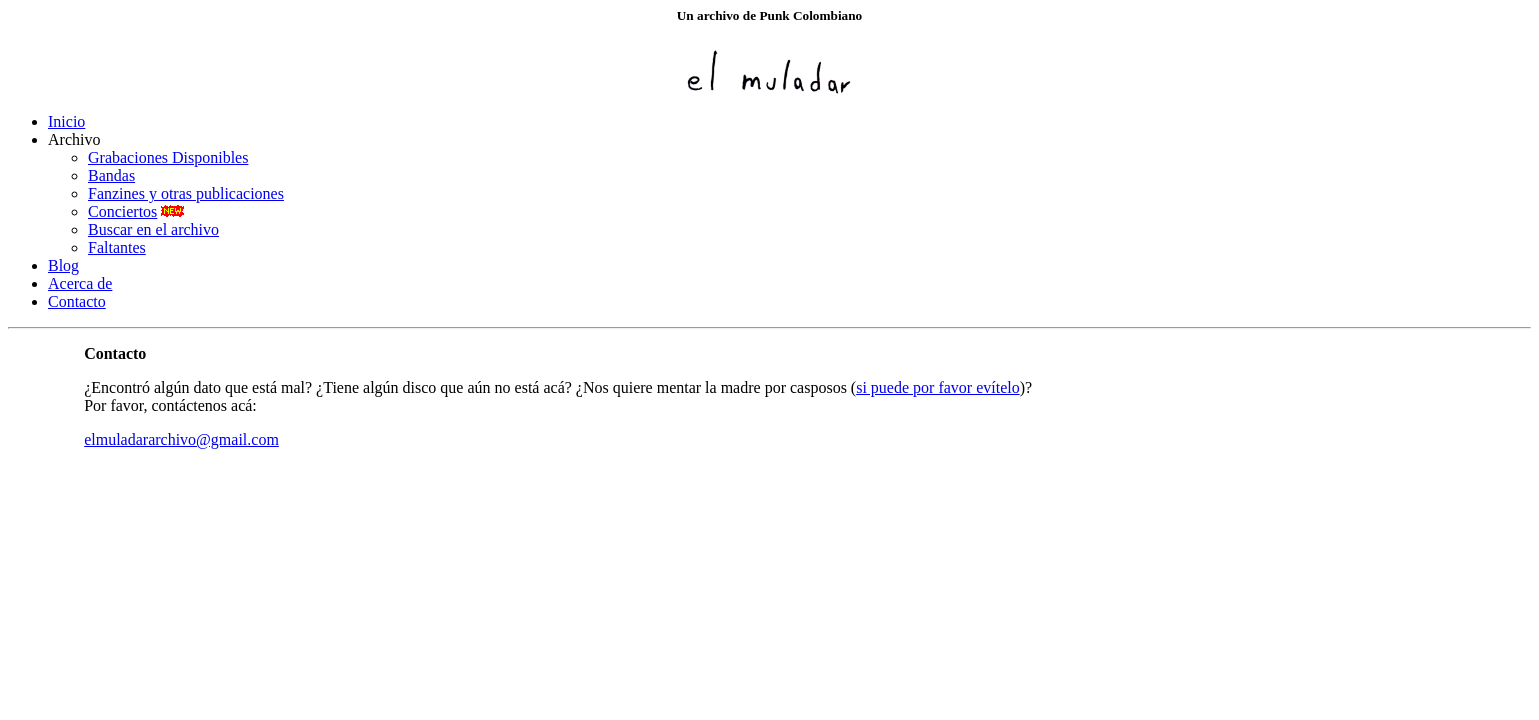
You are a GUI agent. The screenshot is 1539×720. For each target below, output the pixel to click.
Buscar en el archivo (153, 229)
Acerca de (80, 283)
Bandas (111, 175)
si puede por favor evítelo (938, 387)
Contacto (77, 301)
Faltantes (117, 247)
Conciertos (122, 211)
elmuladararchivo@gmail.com (181, 439)
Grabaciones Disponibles (168, 157)
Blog (63, 265)
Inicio (66, 121)
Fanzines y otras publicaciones (186, 193)
